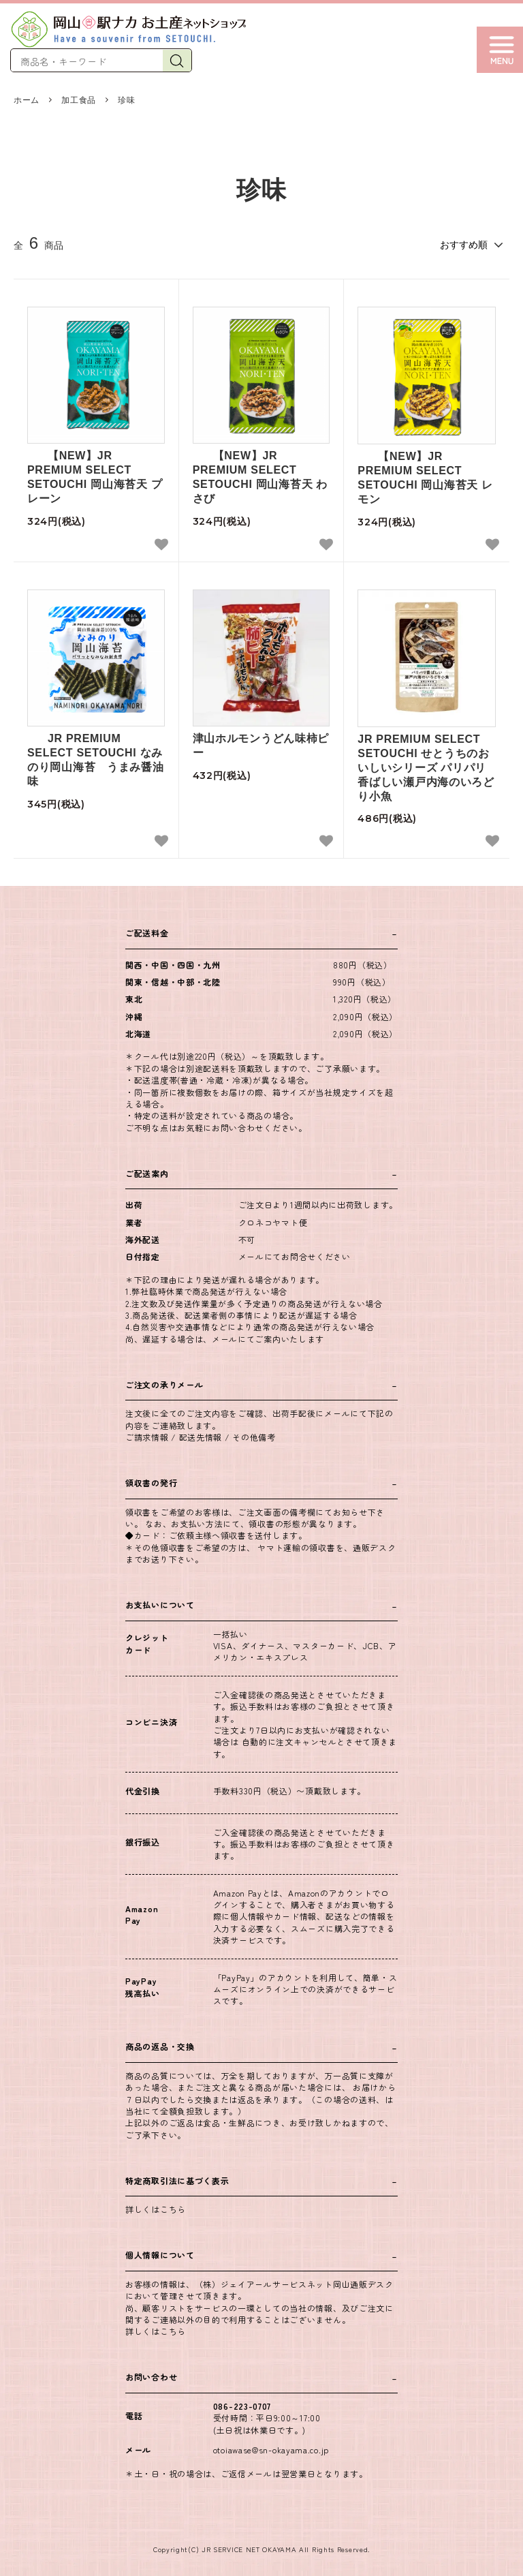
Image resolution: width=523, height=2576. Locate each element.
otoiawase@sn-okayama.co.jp (271, 2449)
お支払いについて (160, 1604)
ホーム (26, 100)
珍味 (126, 100)
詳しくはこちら (155, 2209)
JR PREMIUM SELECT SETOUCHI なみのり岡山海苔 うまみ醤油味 (95, 759)
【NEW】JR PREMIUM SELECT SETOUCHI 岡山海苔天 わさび (260, 477)
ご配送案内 (147, 1173)
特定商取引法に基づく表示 (177, 2180)
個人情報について (160, 2254)
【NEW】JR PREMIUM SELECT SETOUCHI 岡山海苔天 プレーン (94, 477)
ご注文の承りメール (164, 1384)
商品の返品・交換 (160, 2046)
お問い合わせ (151, 2376)
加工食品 (78, 100)
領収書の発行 (151, 1482)
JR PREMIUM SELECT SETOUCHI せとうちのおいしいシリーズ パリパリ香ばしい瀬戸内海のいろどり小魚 (426, 767)
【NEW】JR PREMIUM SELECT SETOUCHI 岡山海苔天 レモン (425, 477)
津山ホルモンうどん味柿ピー (261, 745)
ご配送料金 (147, 932)
